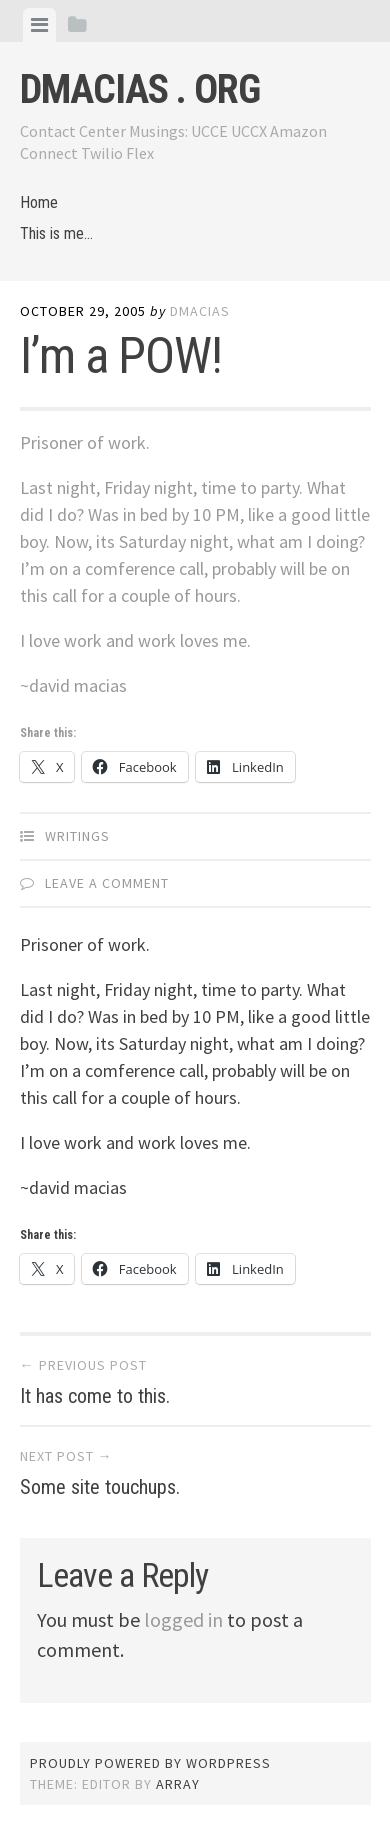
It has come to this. (95, 1396)
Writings (77, 836)
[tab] (39, 25)
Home (39, 202)
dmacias (200, 311)
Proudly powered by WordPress (150, 1763)
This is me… (56, 233)
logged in (183, 1619)
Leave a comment (107, 883)
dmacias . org (140, 89)
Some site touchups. (100, 1487)
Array (178, 1784)
